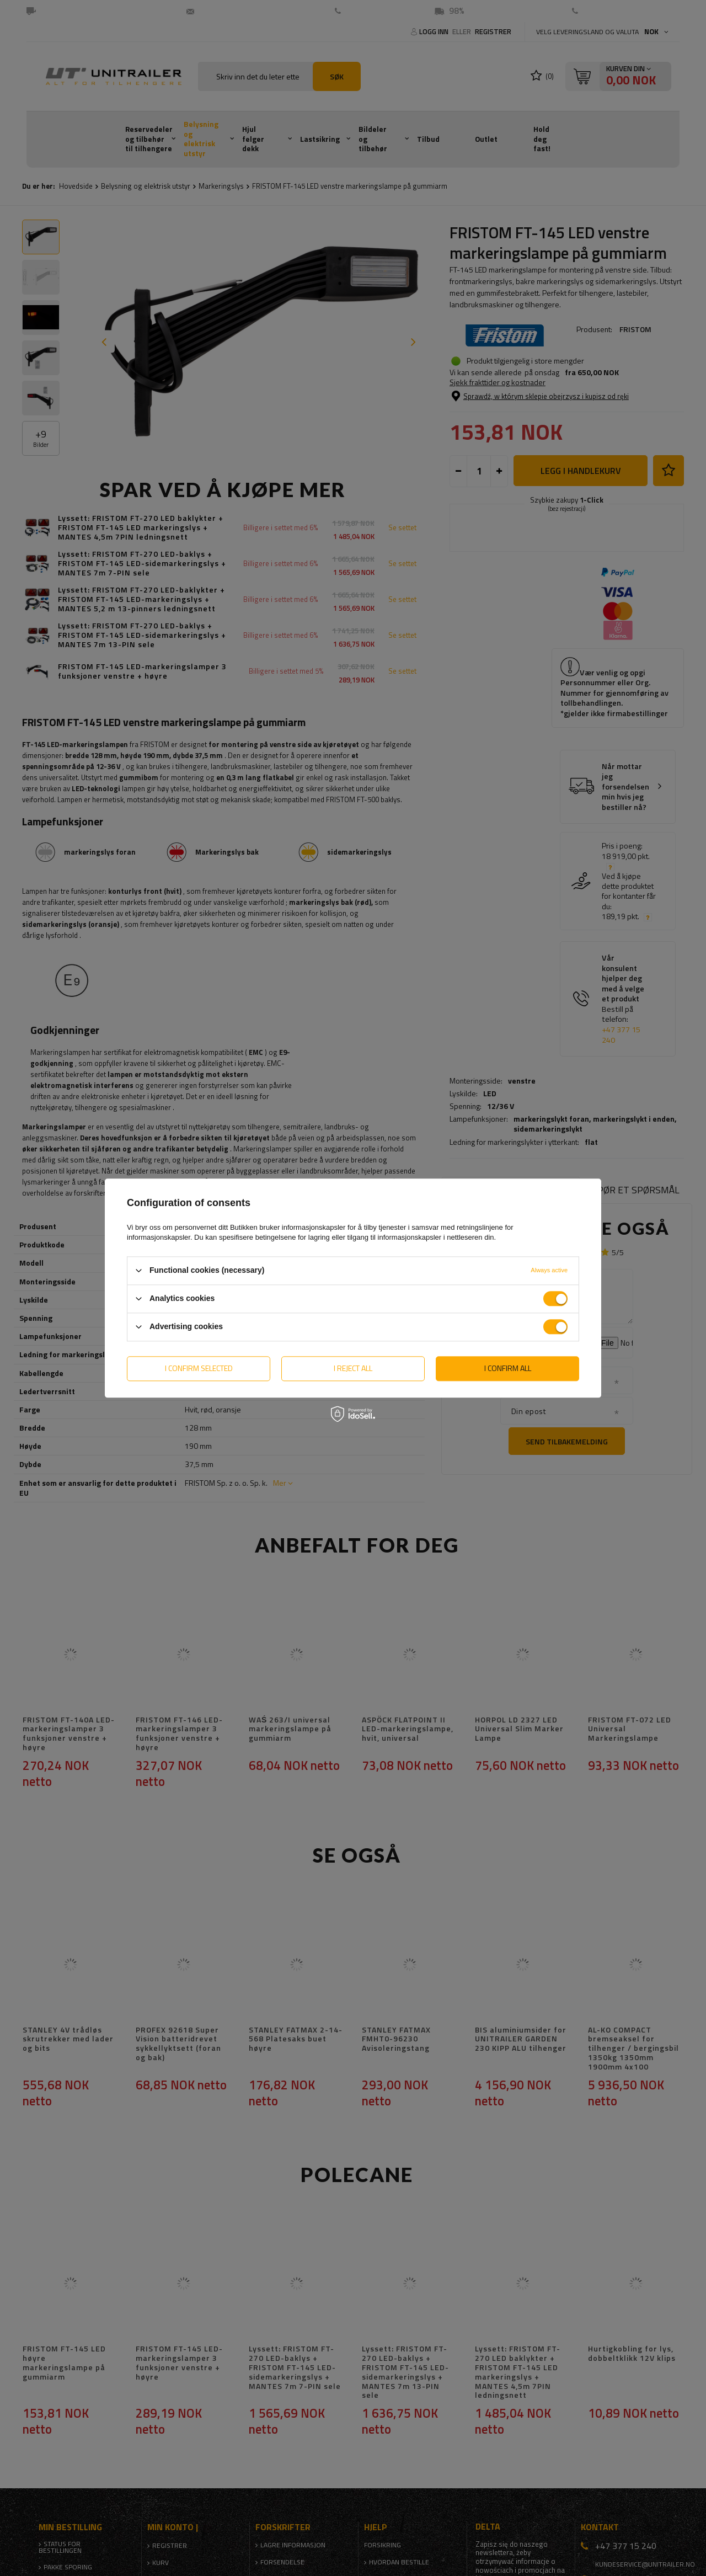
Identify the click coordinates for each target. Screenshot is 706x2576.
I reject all (353, 1368)
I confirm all (507, 1368)
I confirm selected (199, 1368)
